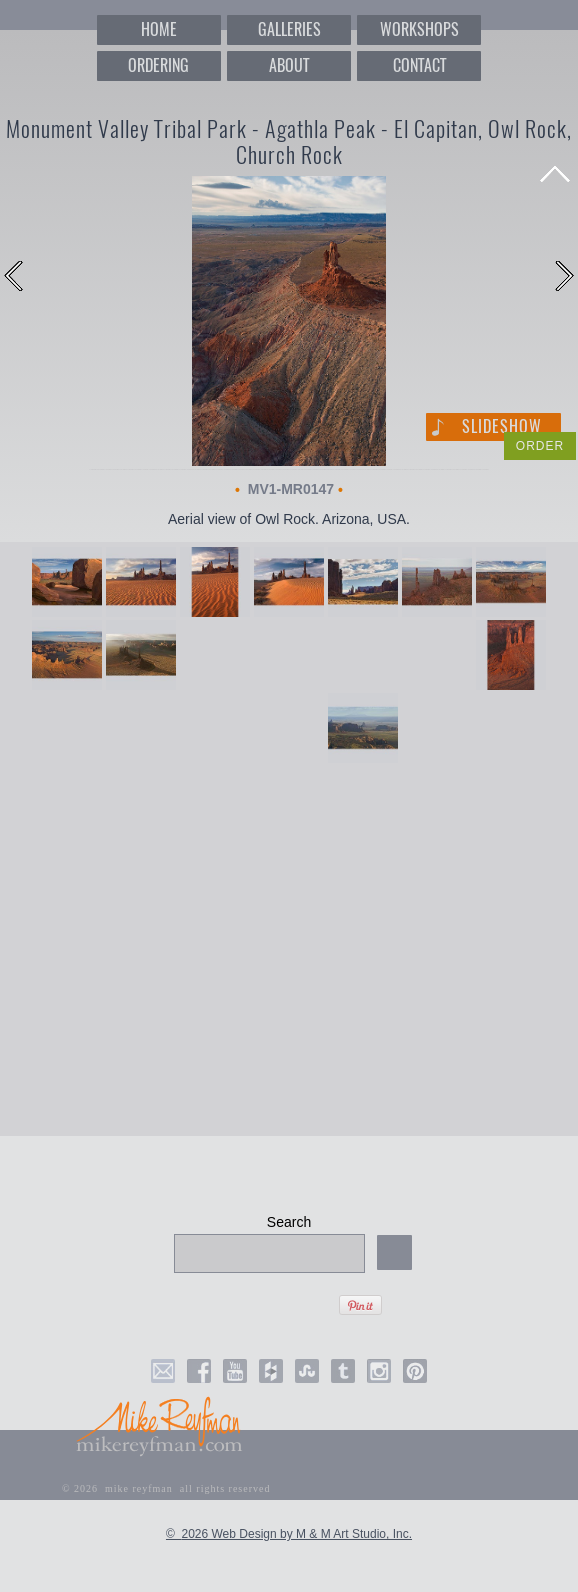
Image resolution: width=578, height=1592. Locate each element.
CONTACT (419, 65)
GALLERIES (289, 29)
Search (289, 1222)
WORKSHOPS (419, 29)
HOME (159, 29)
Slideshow (502, 426)
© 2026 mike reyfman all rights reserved (166, 1488)
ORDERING (158, 65)
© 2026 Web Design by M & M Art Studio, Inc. (289, 1534)
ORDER (540, 446)
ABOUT (289, 65)
